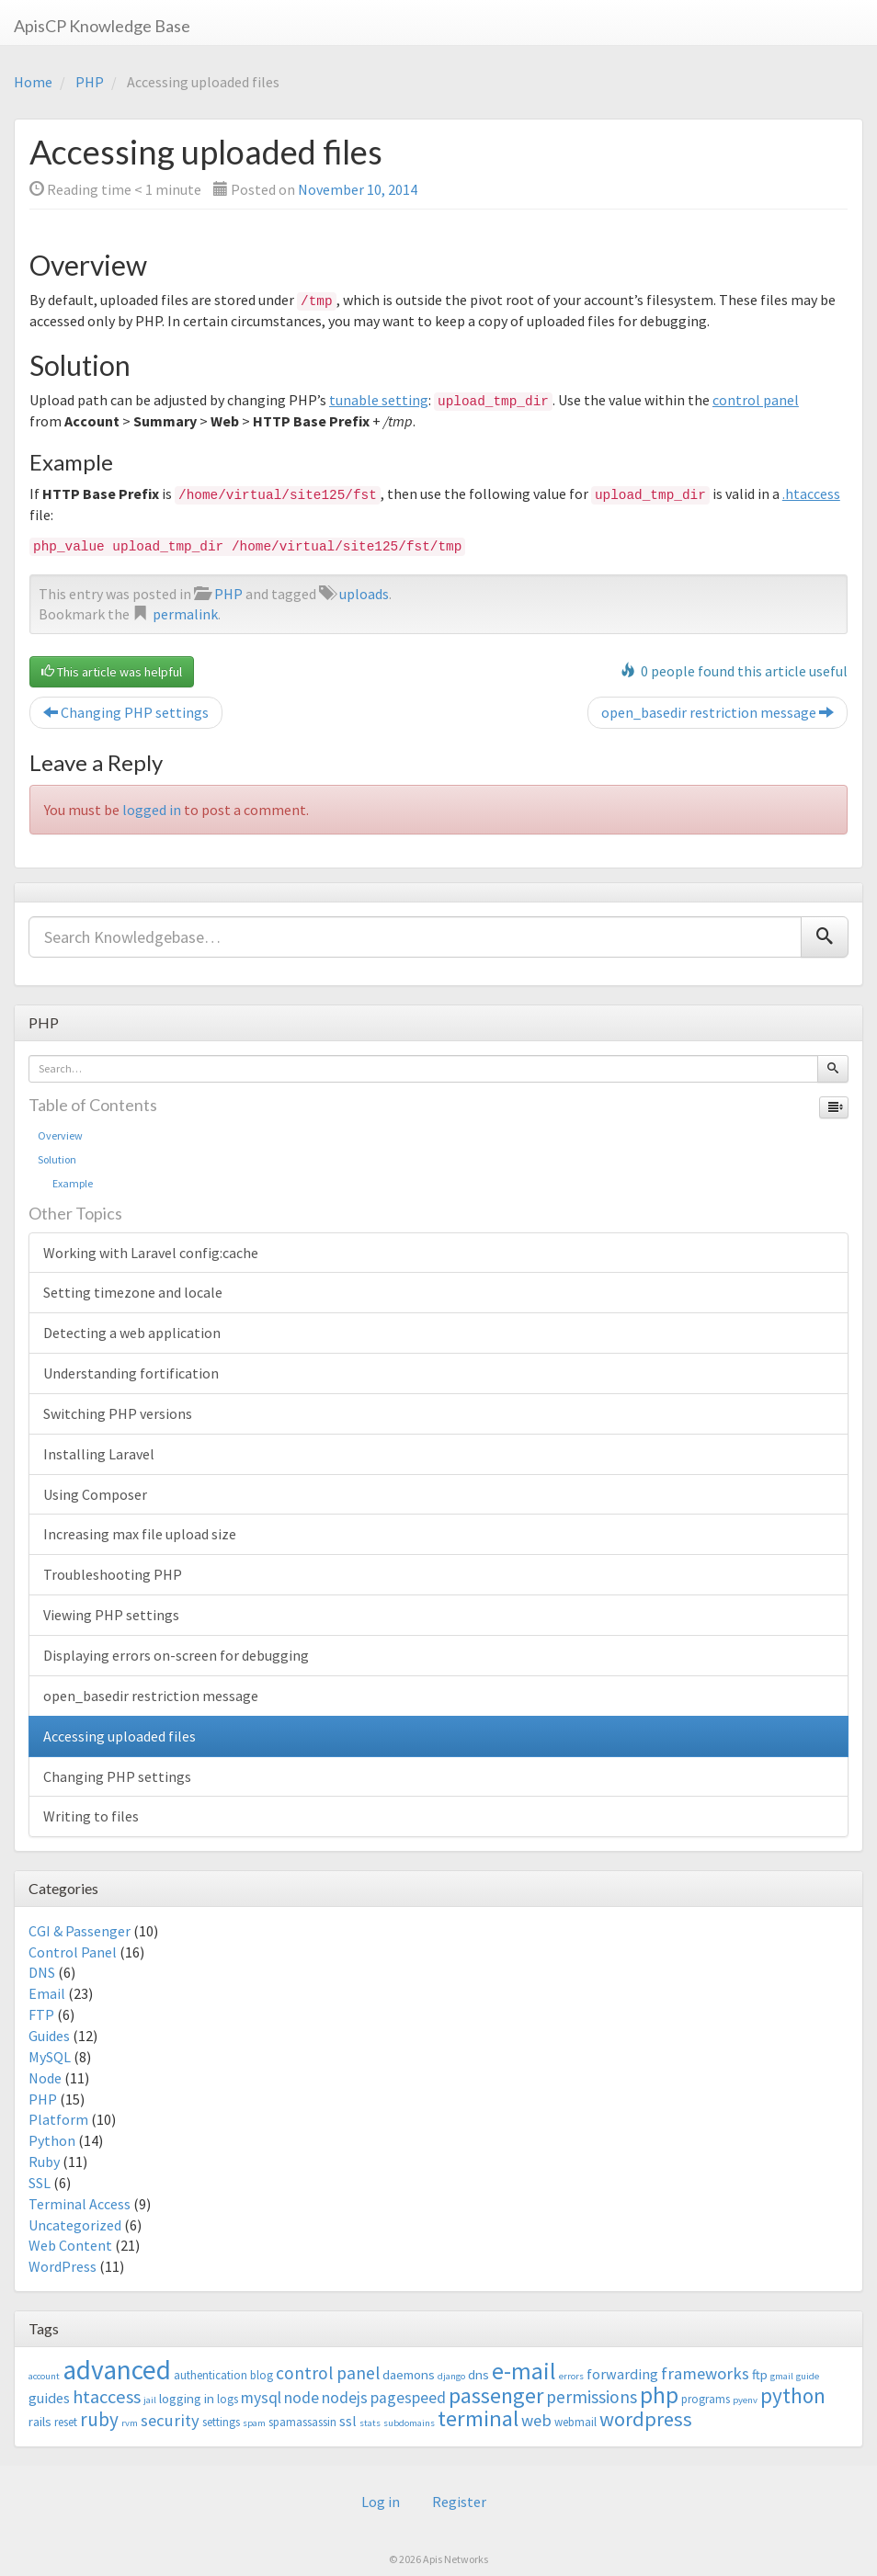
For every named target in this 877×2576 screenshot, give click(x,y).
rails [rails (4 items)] (39, 2421)
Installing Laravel (98, 1454)
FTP (41, 2014)
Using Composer (95, 1494)
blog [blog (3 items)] (261, 2375)
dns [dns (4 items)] (478, 2374)
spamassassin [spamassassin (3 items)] (302, 2422)
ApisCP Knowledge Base (102, 26)
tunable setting (378, 400)
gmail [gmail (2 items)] (781, 2376)
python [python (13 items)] (793, 2395)
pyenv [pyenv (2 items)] (745, 2400)
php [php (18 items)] (659, 2395)
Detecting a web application (132, 1332)
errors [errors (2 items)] (571, 2376)
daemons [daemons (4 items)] (408, 2374)
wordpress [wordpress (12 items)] (645, 2419)
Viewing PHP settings (111, 1615)
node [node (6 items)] (301, 2398)
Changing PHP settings (126, 712)
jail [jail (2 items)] (149, 2400)
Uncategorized (74, 2225)
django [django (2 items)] (451, 2376)
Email (46, 1993)
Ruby (44, 2161)
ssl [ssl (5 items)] (348, 2420)
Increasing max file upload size (139, 1534)
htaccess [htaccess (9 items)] (107, 2397)
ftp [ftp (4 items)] (760, 2374)
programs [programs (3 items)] (705, 2399)
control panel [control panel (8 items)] (328, 2373)
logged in (151, 809)
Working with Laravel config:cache (150, 1252)
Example (65, 1183)
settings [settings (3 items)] (221, 2422)
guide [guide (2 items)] (807, 2376)
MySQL (49, 2057)
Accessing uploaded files (119, 1736)
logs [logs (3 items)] (227, 2399)
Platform (58, 2119)
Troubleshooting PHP (112, 1574)
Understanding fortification (131, 1373)
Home (33, 82)
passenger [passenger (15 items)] (496, 2395)
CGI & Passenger (79, 1931)
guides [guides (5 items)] (49, 2398)
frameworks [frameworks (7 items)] (705, 2373)
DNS (41, 1972)
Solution (57, 1159)
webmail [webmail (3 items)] (575, 2422)
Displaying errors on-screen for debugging (176, 1655)
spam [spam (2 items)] (254, 2423)
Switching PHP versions (117, 1413)
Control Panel (72, 1952)
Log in (380, 2501)
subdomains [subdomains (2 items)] (409, 2423)
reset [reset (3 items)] (65, 2422)
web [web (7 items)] (536, 2420)
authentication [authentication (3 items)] (210, 2375)
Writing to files (91, 1816)
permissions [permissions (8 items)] (591, 2397)
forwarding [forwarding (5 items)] (622, 2374)
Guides (49, 2035)
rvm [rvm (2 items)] (129, 2423)
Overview (60, 1135)
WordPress (62, 2266)
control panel (755, 400)
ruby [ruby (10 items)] (99, 2419)
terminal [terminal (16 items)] (478, 2418)
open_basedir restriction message (717, 712)
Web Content (70, 2245)
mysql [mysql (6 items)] (261, 2398)
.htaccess (811, 493)
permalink (185, 614)
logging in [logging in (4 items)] (186, 2398)
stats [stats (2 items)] (370, 2423)
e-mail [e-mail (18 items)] (524, 2371)
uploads (364, 593)
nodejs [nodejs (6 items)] (345, 2398)
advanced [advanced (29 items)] (117, 2370)
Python (51, 2140)
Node (45, 2078)
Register (459, 2501)
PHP (89, 82)
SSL (39, 2182)
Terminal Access (79, 2204)
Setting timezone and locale (132, 1292)
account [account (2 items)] (44, 2376)
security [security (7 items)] (170, 2420)
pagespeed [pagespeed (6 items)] (408, 2398)
